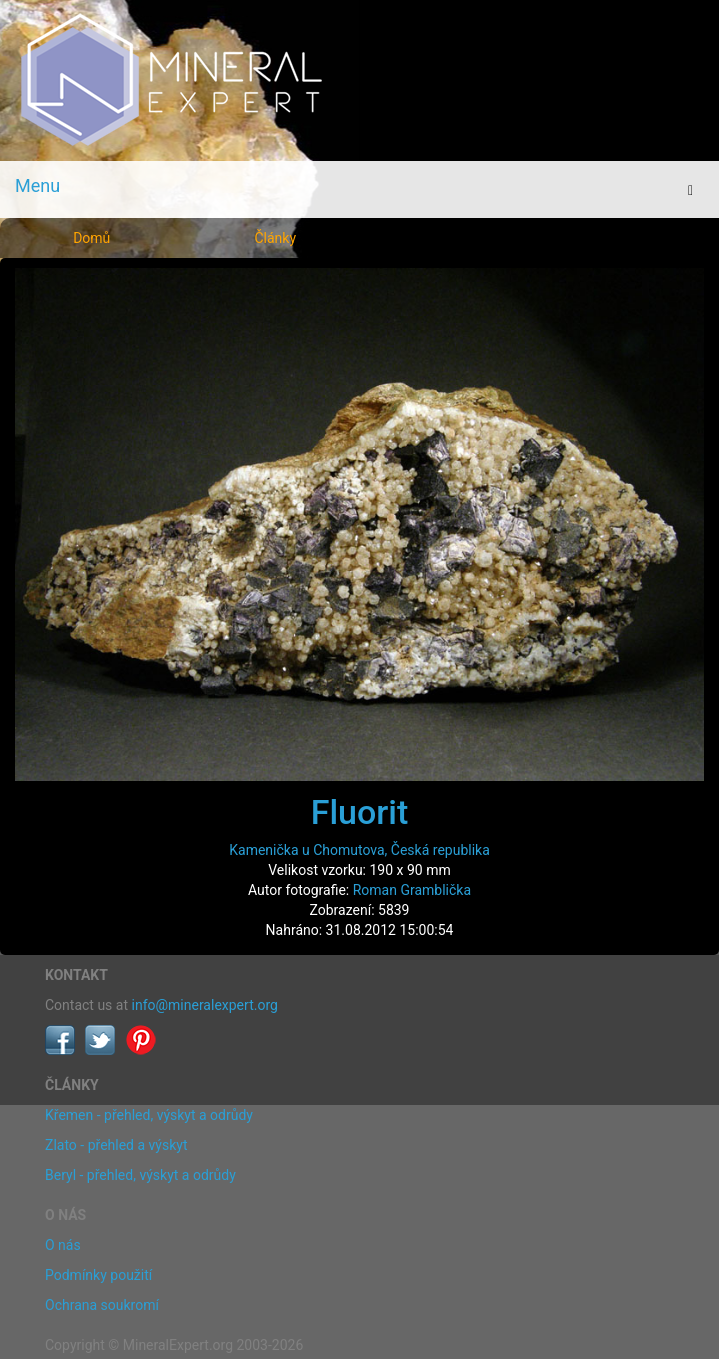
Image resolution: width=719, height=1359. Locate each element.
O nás (63, 1245)
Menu (37, 185)
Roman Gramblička (412, 890)
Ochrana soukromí (102, 1305)
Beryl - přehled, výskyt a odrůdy (140, 1175)
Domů (91, 238)
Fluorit (360, 812)
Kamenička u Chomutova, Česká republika (359, 850)
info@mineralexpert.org (205, 1005)
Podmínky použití (98, 1275)
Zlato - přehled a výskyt (116, 1145)
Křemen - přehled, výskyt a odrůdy (149, 1115)
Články (275, 238)
